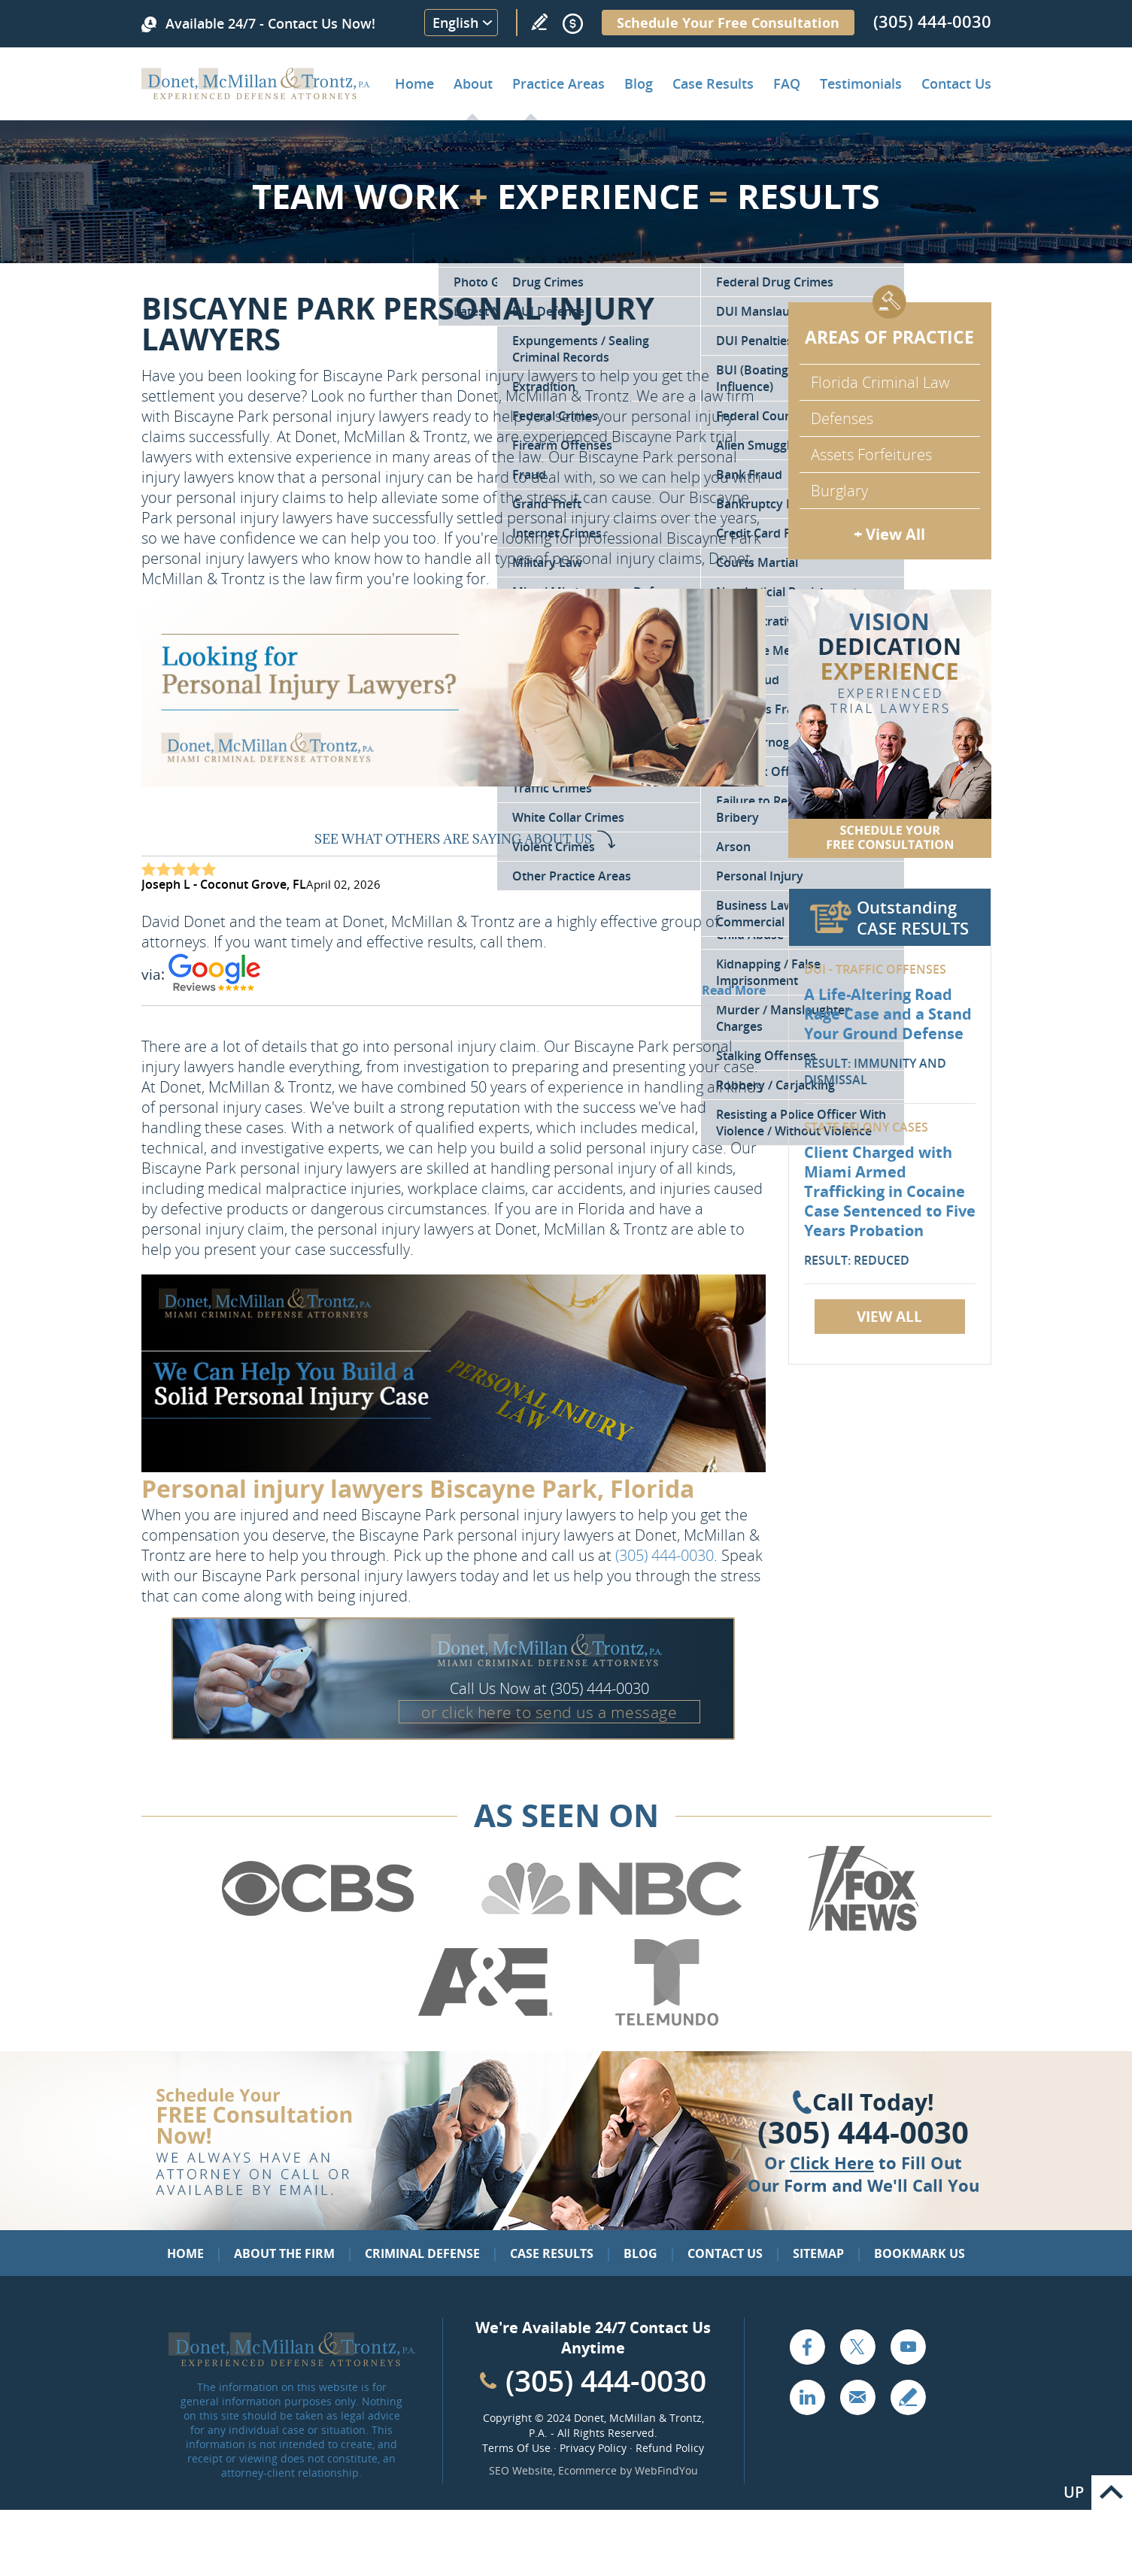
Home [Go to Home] (414, 83)
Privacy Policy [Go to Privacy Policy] (593, 2448)
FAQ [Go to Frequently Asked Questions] (786, 83)
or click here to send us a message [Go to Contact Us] (549, 1712)
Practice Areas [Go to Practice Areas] (558, 83)
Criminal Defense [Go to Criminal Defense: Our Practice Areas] (422, 2253)
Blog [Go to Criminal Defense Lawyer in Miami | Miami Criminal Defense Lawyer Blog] (638, 83)
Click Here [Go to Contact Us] (832, 2162)
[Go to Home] (256, 94)
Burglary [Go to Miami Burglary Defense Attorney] (839, 490)
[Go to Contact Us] (889, 723)
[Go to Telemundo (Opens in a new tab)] (665, 2023)
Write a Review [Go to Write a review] (539, 22)
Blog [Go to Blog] (640, 2253)
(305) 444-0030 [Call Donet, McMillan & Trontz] (932, 21)
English (455, 23)
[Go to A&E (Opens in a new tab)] (485, 2023)
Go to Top (1111, 2492)
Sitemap (818, 2253)
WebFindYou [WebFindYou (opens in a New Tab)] (666, 2470)
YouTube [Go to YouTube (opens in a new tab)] (908, 2347)
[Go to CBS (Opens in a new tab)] (316, 1929)
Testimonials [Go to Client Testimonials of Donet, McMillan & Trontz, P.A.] (861, 83)
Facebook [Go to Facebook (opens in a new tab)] (807, 2347)
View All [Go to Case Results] (889, 1316)
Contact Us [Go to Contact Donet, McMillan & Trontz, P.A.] (956, 83)
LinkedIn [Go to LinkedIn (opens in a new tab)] (807, 2397)
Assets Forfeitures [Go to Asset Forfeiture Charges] (871, 454)
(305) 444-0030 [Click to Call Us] (863, 2132)
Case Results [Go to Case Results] (713, 83)
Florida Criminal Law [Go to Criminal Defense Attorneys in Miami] (880, 382)
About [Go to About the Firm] (473, 83)
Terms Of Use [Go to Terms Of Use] (516, 2448)
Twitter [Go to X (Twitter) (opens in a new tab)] (857, 2347)
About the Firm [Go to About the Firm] (284, 2253)
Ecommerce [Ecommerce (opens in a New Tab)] (587, 2470)
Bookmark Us (919, 2253)
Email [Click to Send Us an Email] (857, 2397)
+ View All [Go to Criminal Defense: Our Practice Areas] (889, 534)
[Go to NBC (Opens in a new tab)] (611, 1929)
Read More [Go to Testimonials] (734, 990)
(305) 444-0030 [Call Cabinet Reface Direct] (605, 2380)
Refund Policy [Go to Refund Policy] (670, 2448)
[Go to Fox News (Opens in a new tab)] (861, 1929)
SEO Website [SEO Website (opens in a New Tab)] (521, 2470)
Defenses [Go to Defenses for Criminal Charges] (842, 418)
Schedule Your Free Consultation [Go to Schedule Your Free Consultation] (728, 23)
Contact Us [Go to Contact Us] (725, 2253)
